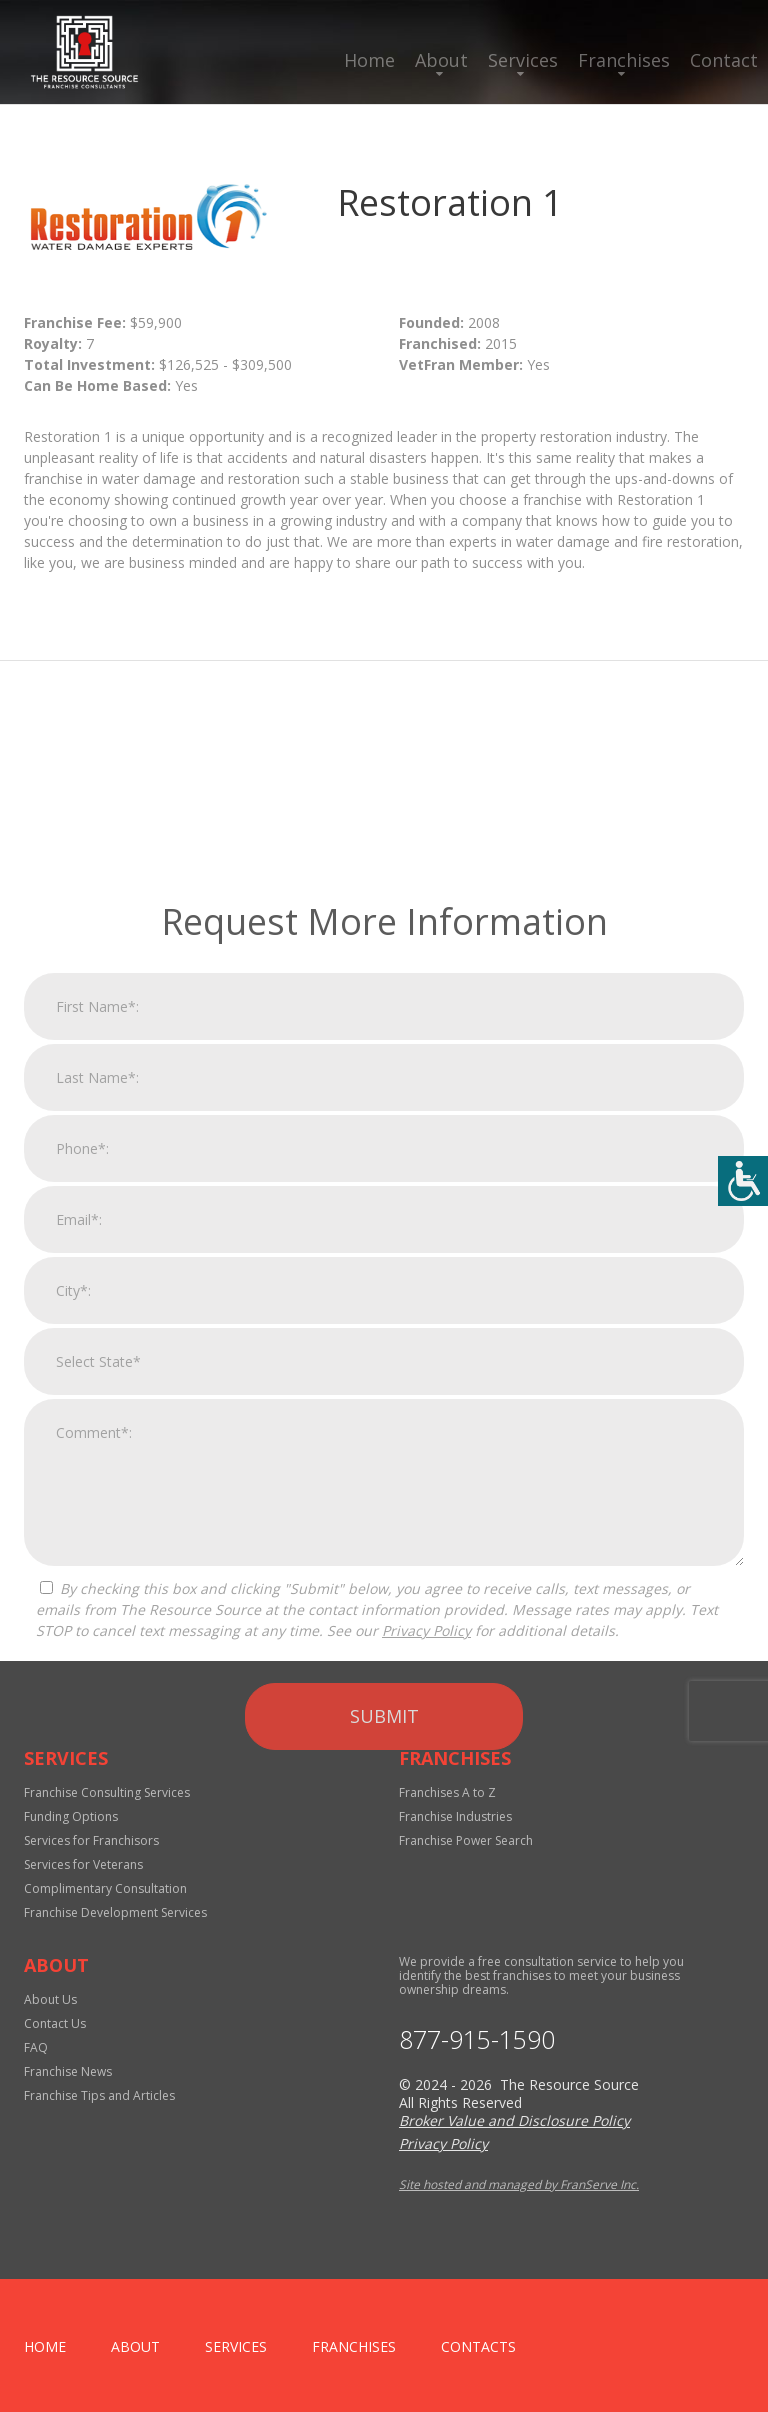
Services (523, 60)
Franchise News (68, 2071)
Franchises (624, 60)
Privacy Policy (426, 1936)
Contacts (478, 2346)
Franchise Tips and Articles (99, 2095)
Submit (384, 2022)
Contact (724, 60)
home (45, 2346)
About (441, 60)
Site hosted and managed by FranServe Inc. (519, 2184)
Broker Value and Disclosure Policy (514, 2120)
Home (369, 60)
